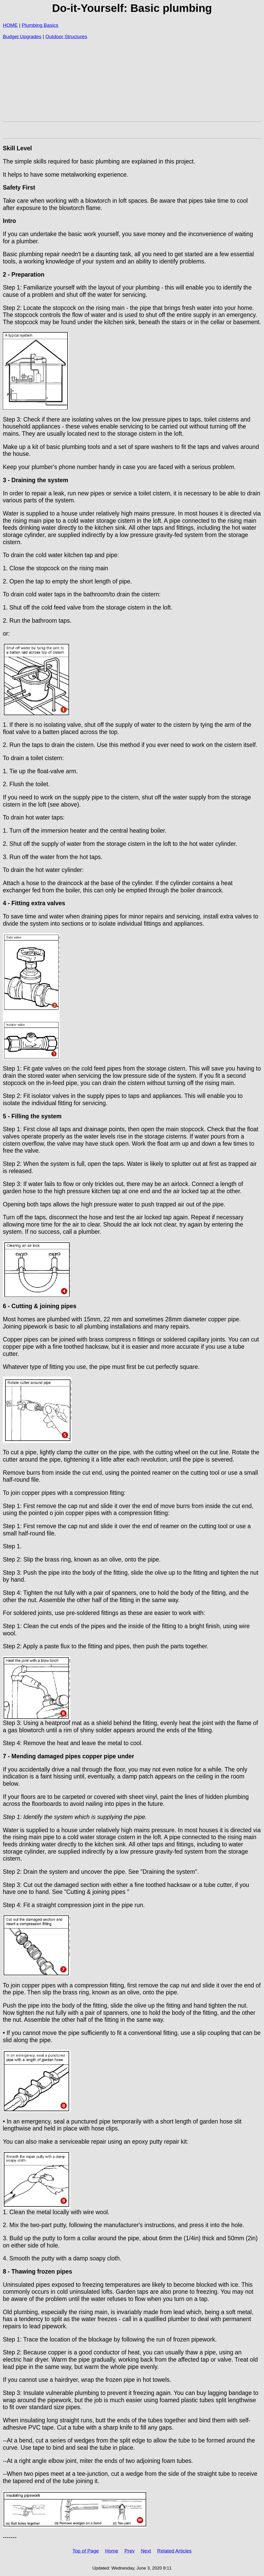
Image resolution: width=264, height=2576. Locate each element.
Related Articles (174, 2551)
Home (111, 2551)
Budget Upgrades (22, 36)
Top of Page (85, 2551)
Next (146, 2551)
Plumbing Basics (40, 25)
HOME (10, 25)
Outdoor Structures (66, 36)
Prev (130, 2551)
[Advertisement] (132, 83)
